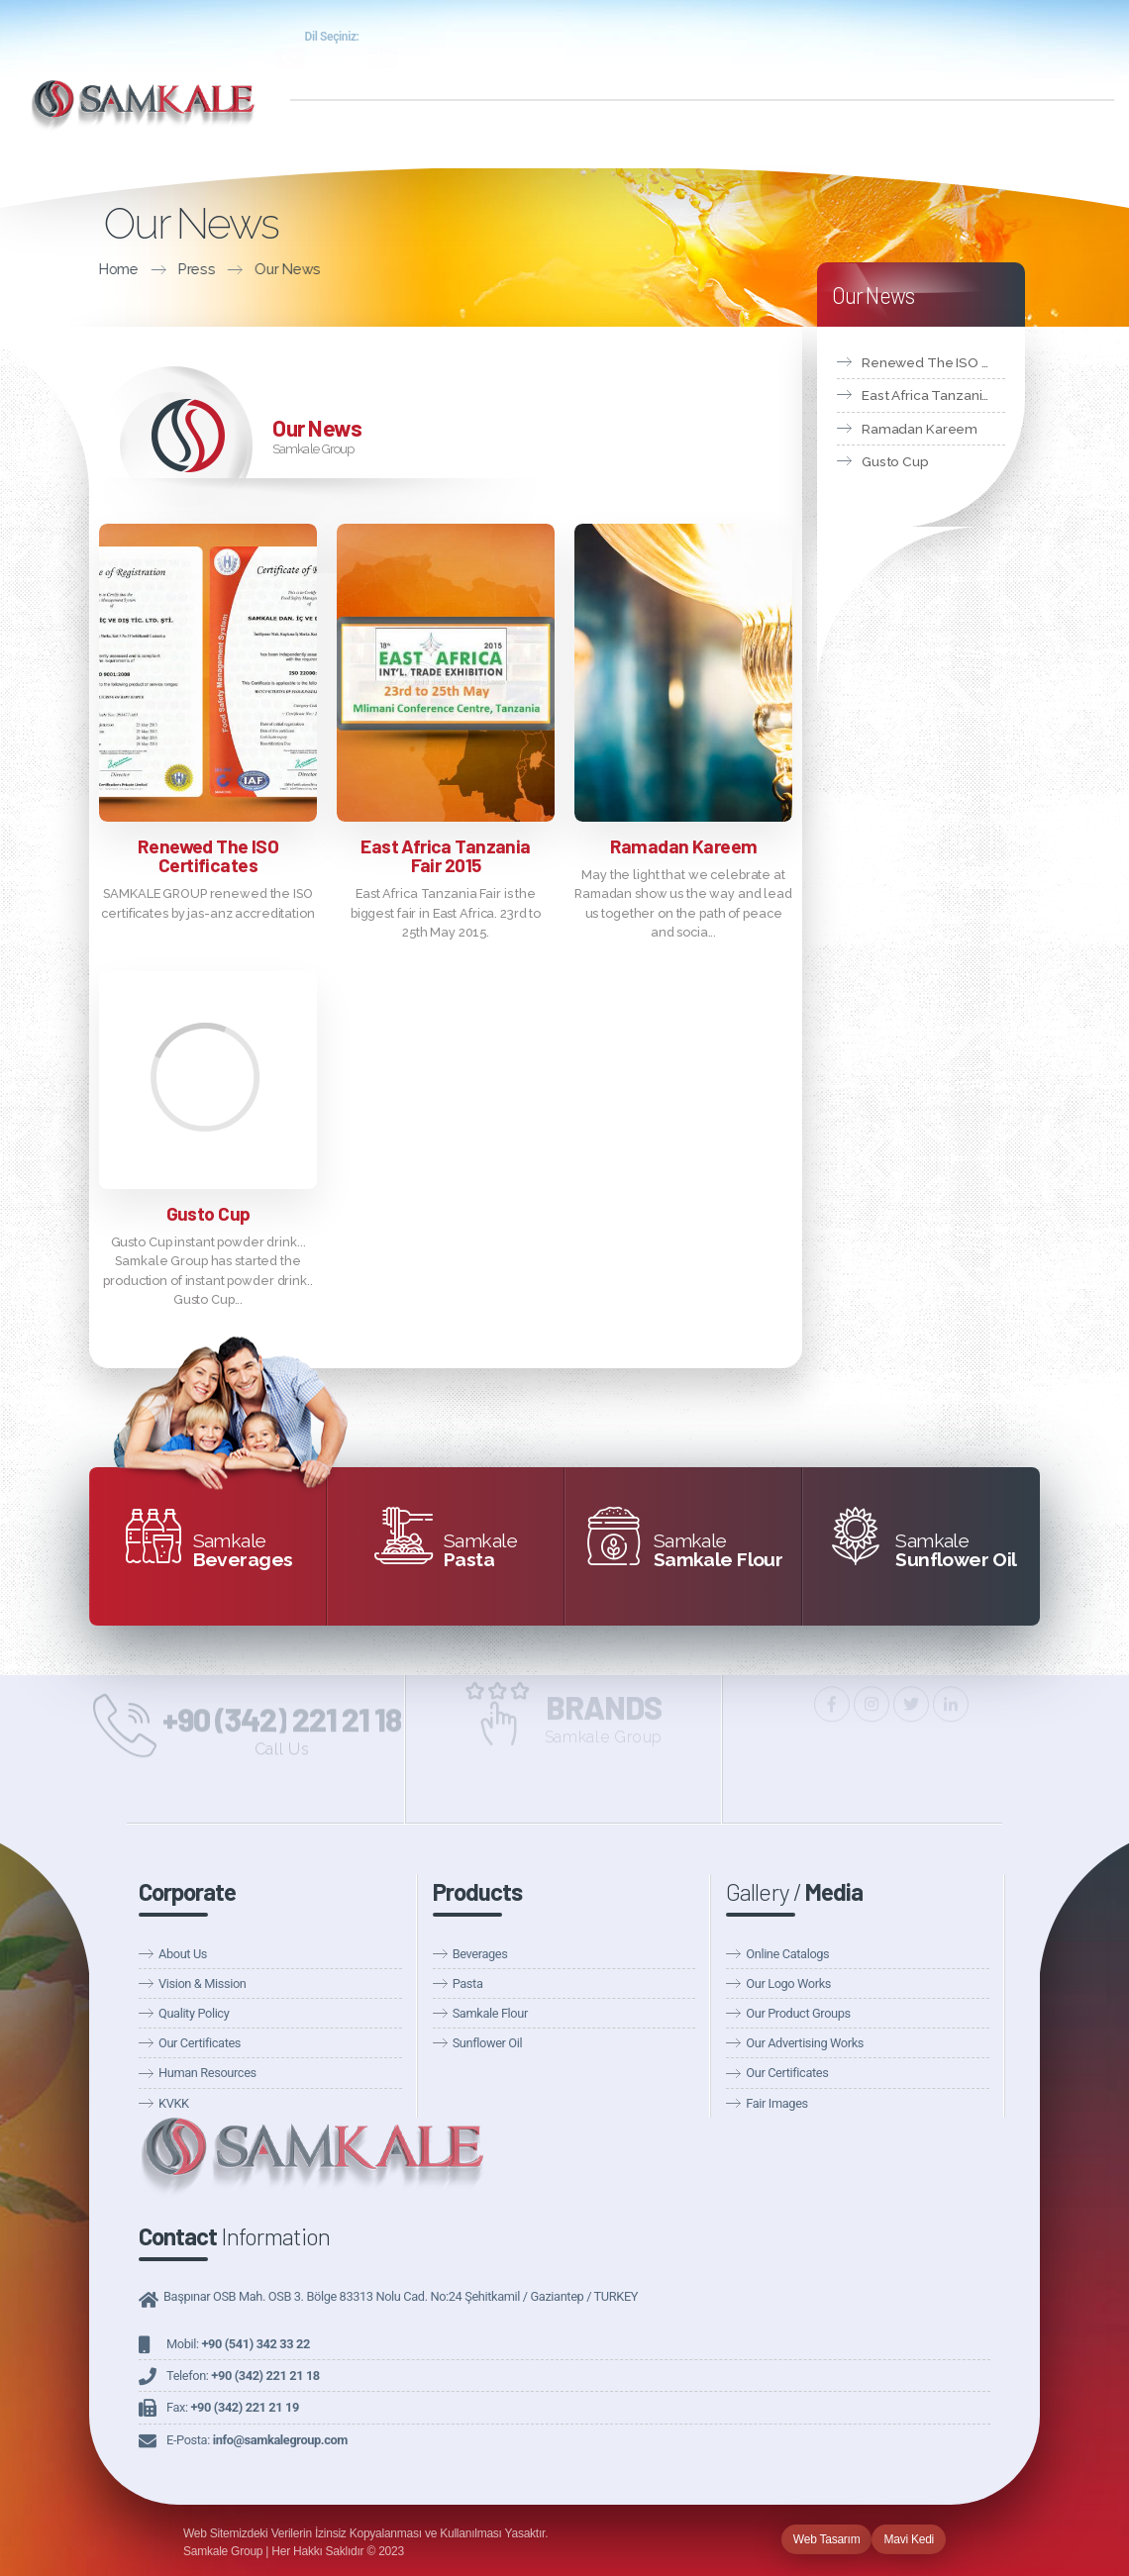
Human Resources (207, 2072)
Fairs (1078, 60)
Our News (897, 60)
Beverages (480, 1953)
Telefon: (243, 2375)
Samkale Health (1034, 38)
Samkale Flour (490, 2013)
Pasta (468, 1983)
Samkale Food (908, 38)
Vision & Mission (202, 1983)
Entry (812, 38)
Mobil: (238, 2343)
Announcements (996, 60)
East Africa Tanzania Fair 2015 (445, 855)
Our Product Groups (798, 2013)
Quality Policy (193, 2013)
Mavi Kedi (908, 2539)
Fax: (232, 2407)
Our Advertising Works (805, 2042)
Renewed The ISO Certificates (208, 855)
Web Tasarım (827, 2539)
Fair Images (776, 2103)
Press (61, 268)
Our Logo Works (788, 1983)
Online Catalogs (787, 1953)
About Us (182, 1953)
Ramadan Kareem (684, 846)
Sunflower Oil (488, 2042)
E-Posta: (257, 2439)
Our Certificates (199, 2042)
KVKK (173, 2103)
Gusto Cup (208, 1213)
